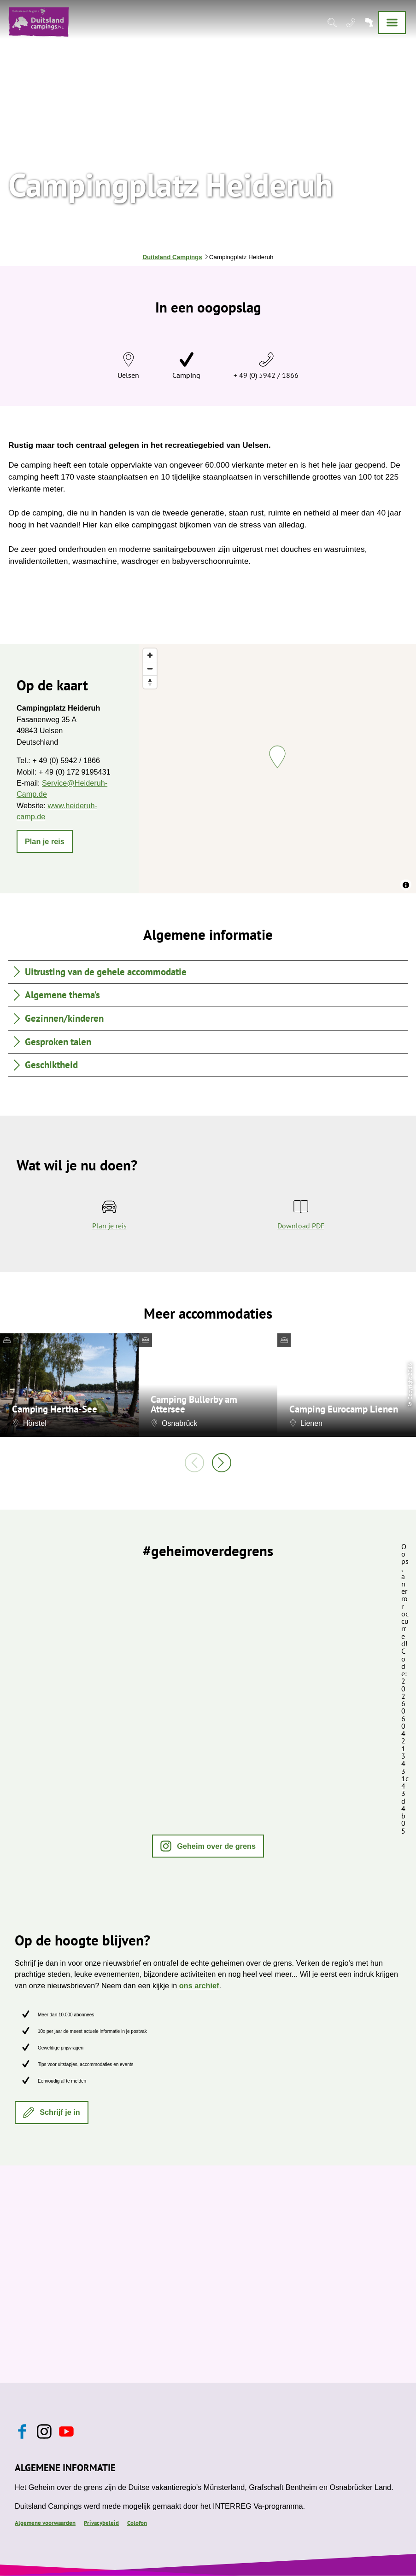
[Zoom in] (150, 655)
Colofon (137, 2522)
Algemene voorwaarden (45, 2522)
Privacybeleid (101, 2522)
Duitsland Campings (172, 257)
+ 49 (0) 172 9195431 (75, 772)
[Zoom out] (150, 668)
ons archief (199, 1985)
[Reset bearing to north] (150, 682)
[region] (277, 768)
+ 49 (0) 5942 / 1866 (266, 375)
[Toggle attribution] (405, 885)
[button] (45, 841)
